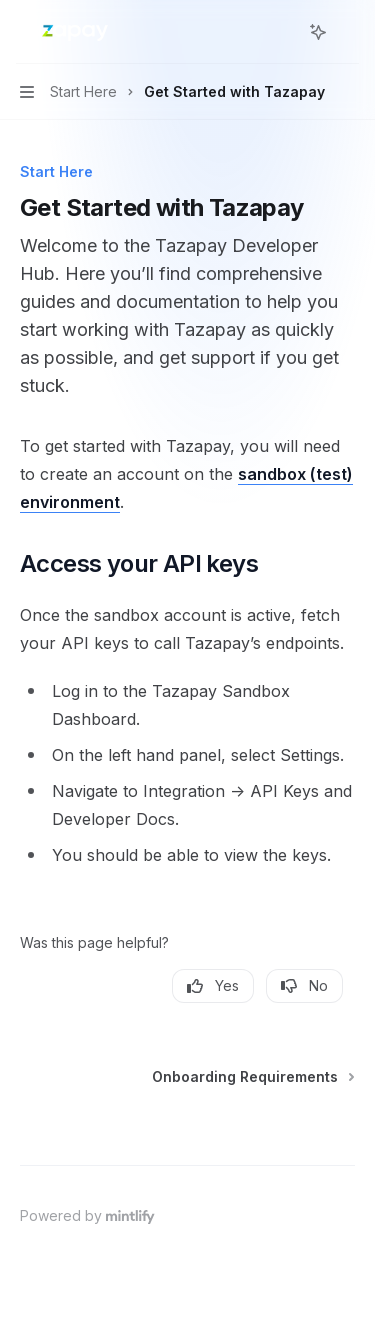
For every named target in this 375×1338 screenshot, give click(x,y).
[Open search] (281, 32)
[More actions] (349, 32)
